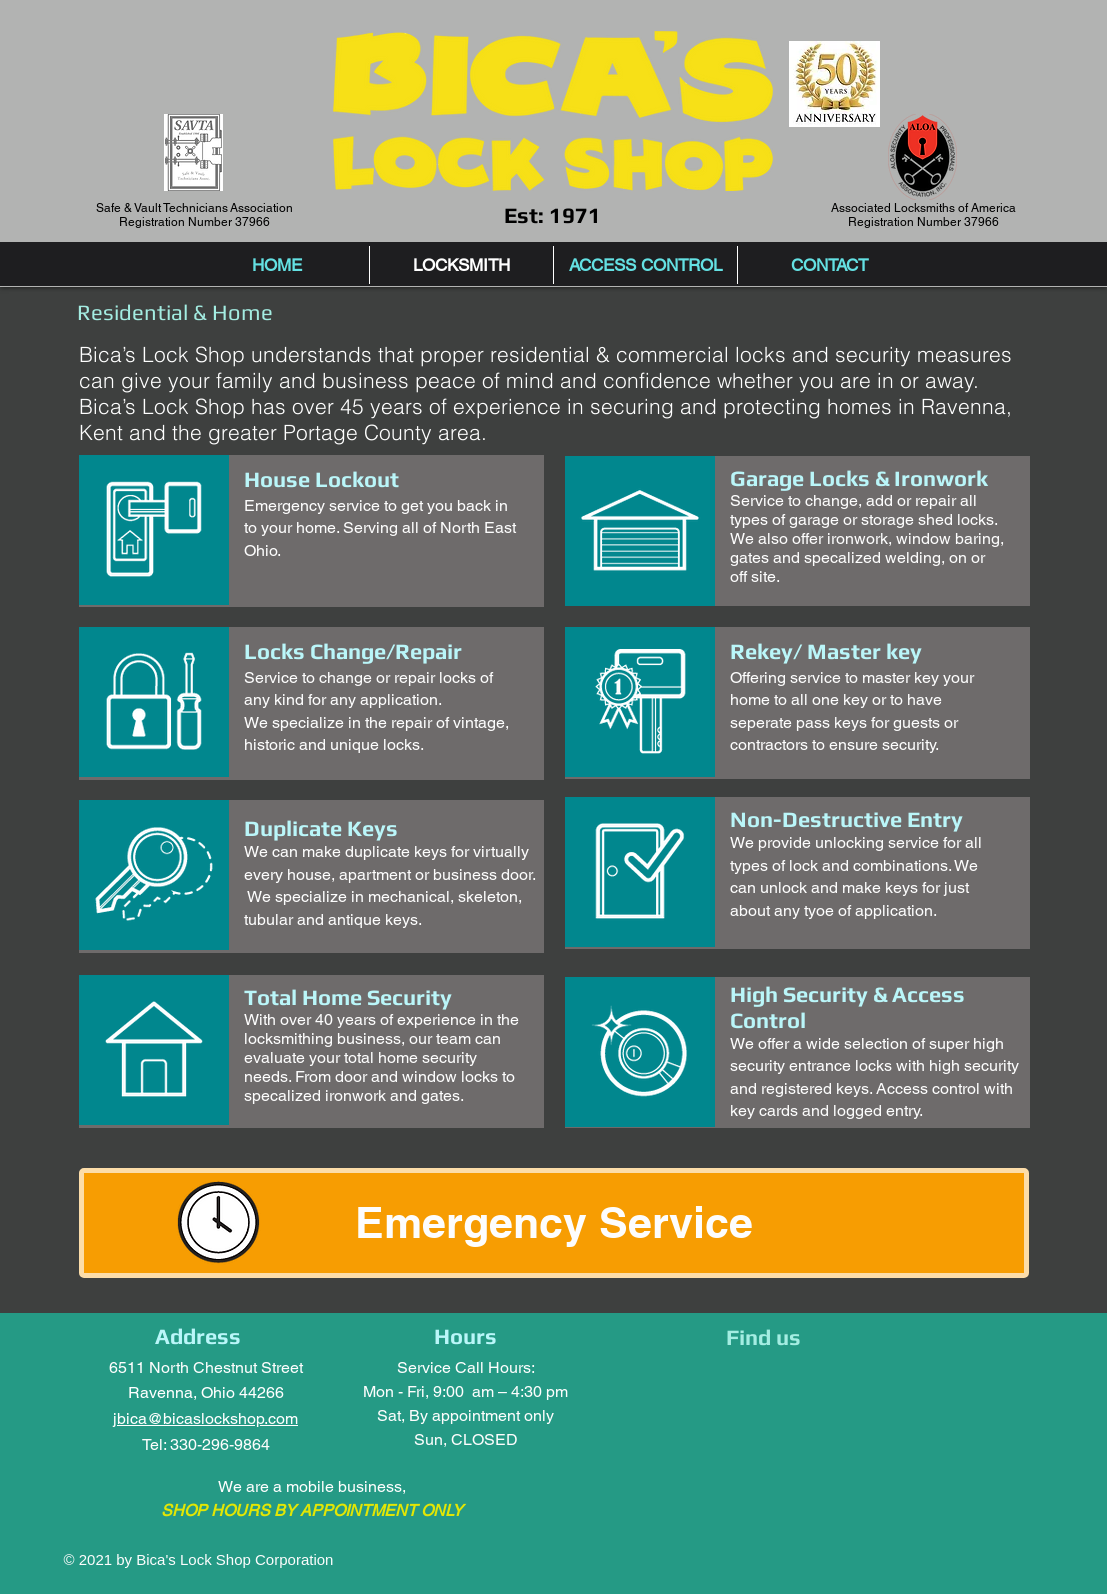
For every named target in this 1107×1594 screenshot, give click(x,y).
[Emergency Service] (554, 1223)
